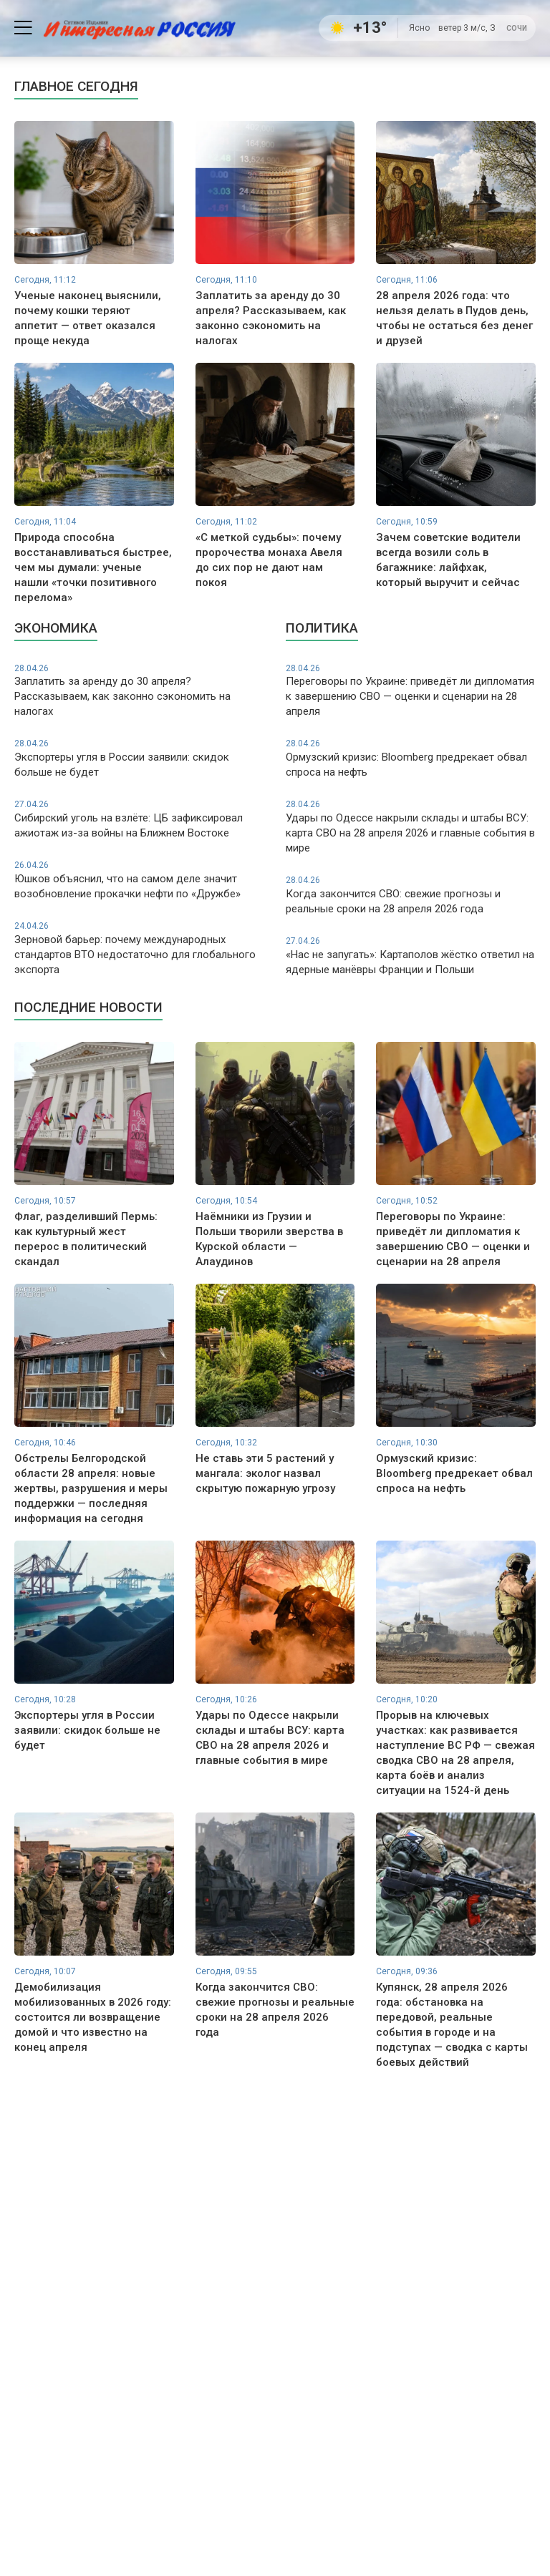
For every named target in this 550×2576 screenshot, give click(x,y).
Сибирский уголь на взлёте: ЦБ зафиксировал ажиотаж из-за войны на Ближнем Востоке (139, 819)
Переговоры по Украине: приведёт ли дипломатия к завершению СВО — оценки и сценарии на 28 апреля (411, 690)
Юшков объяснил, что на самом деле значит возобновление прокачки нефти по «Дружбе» (139, 879)
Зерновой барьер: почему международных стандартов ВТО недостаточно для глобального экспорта (139, 948)
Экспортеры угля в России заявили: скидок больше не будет (139, 758)
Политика (322, 628)
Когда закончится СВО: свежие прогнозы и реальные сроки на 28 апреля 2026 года (411, 894)
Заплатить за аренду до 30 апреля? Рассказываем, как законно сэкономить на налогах (139, 690)
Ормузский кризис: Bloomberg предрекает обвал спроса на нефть (411, 758)
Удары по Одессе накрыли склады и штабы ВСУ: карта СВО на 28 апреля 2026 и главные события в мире (411, 826)
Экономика (55, 628)
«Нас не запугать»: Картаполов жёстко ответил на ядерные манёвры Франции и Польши (411, 955)
